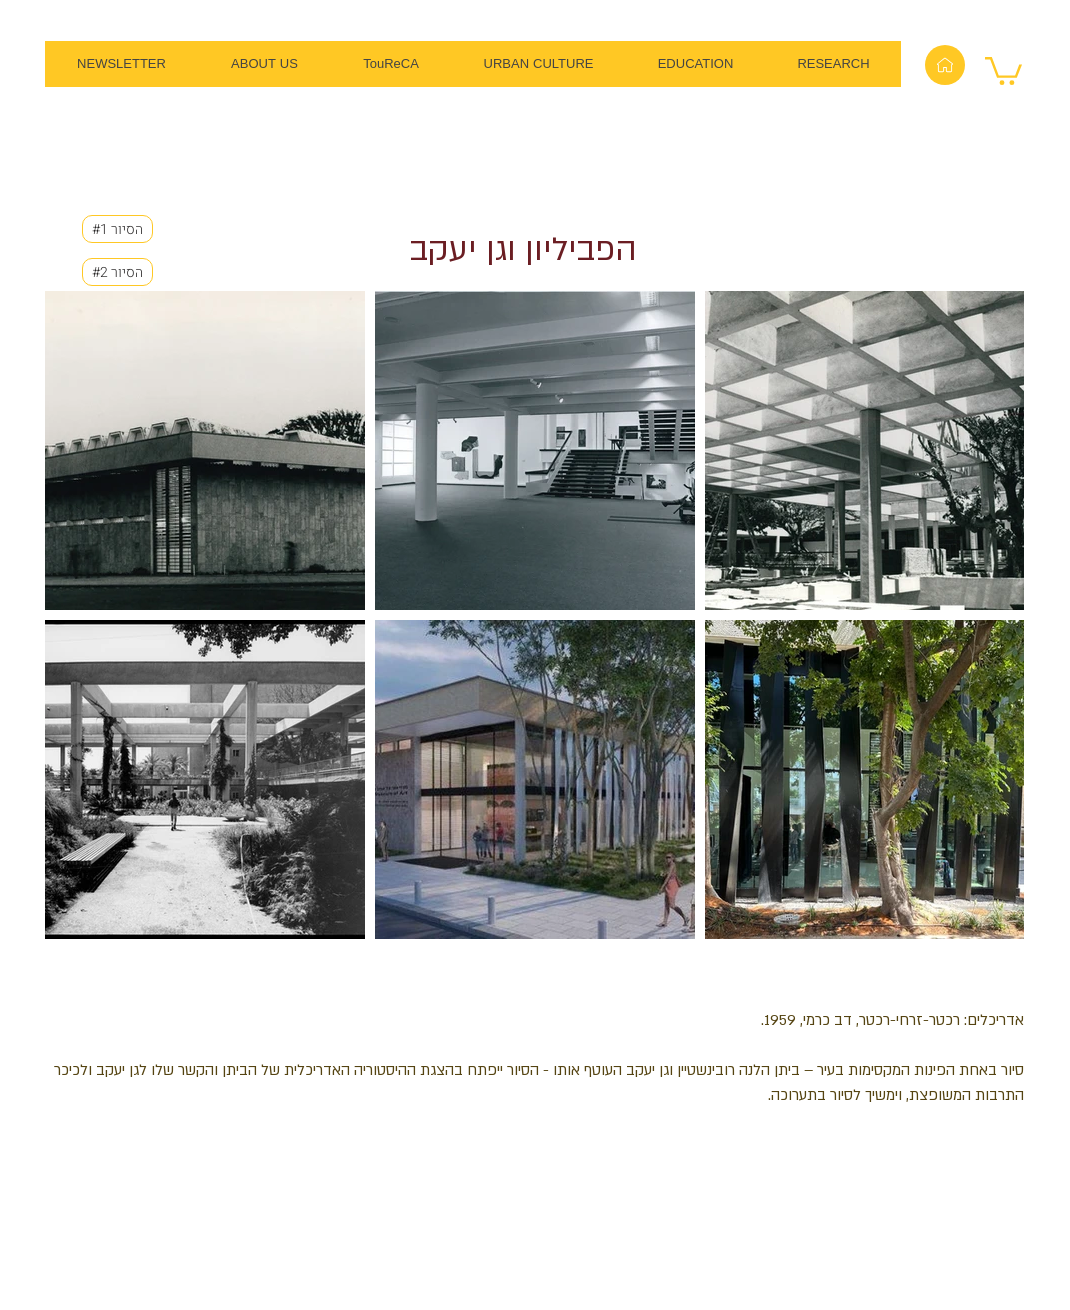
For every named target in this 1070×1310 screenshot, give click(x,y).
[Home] (945, 65)
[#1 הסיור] (117, 229)
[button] (1003, 69)
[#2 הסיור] (117, 272)
